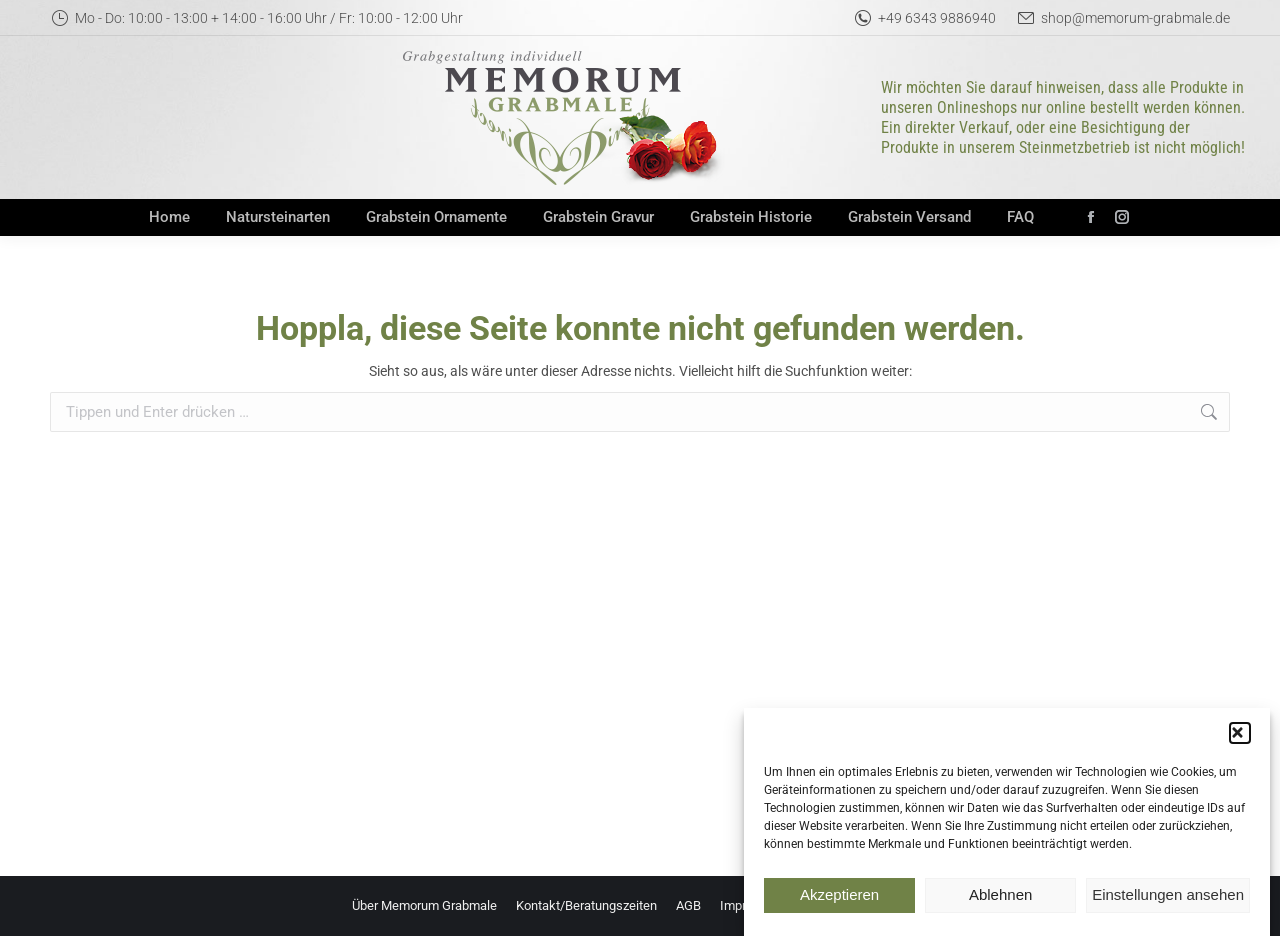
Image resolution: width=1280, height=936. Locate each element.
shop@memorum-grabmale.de (1123, 18)
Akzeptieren (839, 904)
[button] (1240, 742)
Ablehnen (1000, 904)
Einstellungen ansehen (1168, 904)
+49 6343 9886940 (924, 18)
